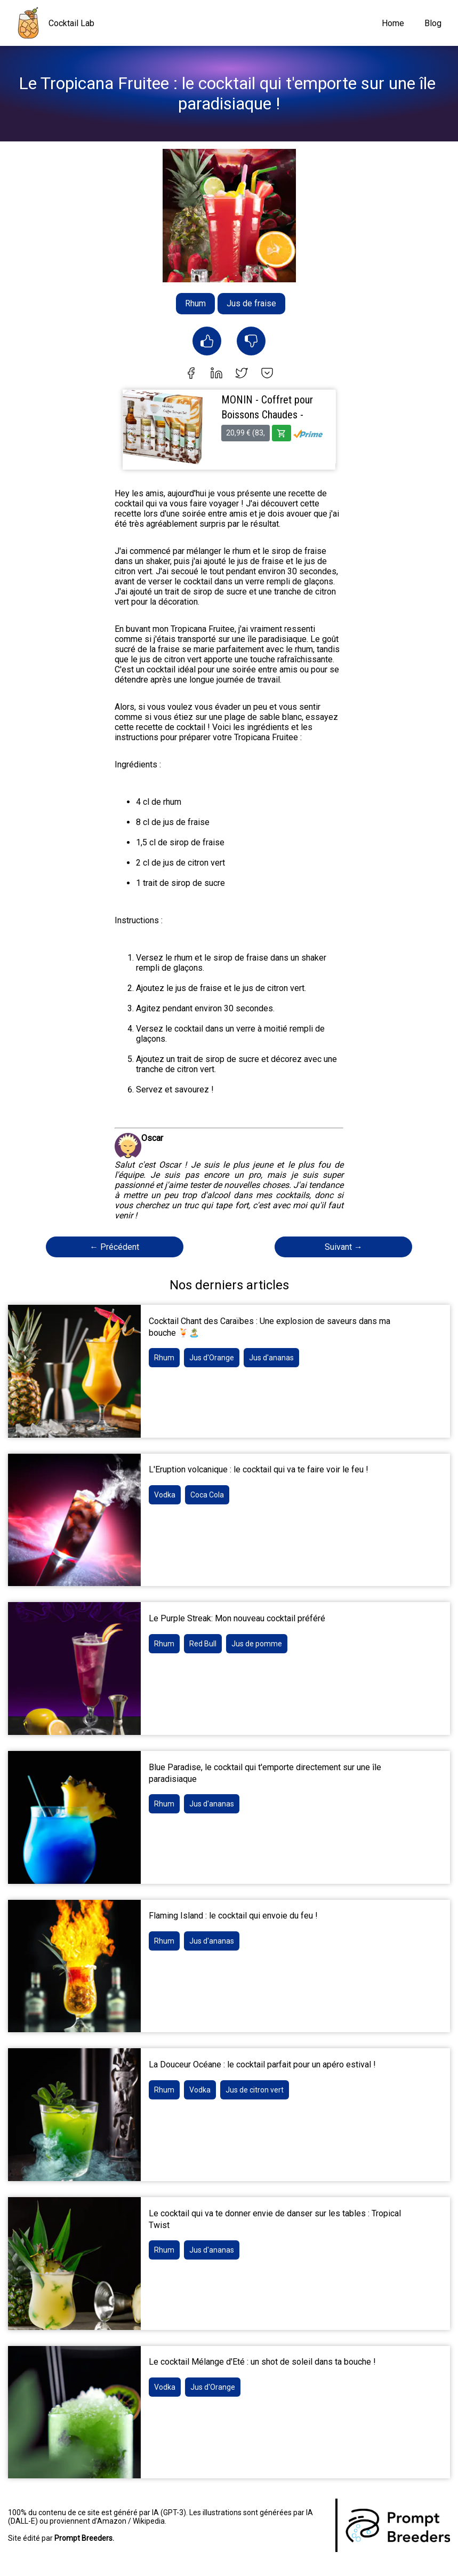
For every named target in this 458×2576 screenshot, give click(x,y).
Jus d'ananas (271, 1357)
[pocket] (267, 374)
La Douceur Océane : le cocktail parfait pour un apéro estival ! (262, 2064)
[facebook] (190, 374)
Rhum (195, 303)
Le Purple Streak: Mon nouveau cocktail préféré (237, 1618)
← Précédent (114, 1247)
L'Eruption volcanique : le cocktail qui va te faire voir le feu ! (258, 1469)
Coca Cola (207, 1495)
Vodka (164, 1495)
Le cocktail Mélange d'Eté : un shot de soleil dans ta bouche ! (262, 2362)
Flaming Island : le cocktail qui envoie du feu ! (233, 1916)
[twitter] (241, 374)
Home (393, 23)
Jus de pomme (256, 1643)
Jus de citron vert (255, 2090)
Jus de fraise (251, 303)
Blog (432, 23)
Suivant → (344, 1247)
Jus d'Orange (211, 1357)
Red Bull (202, 1643)
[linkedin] (216, 374)
